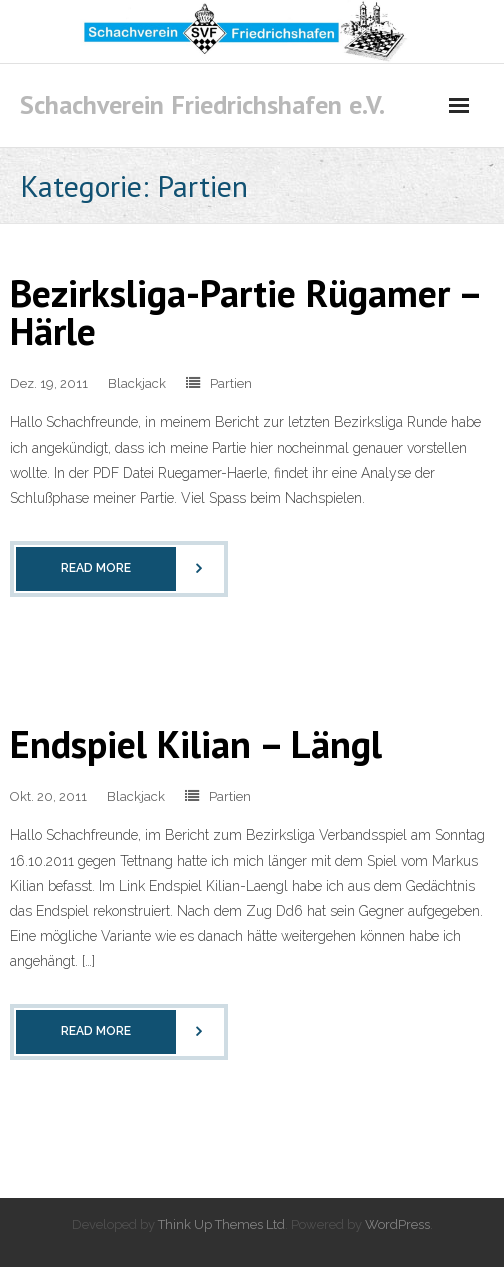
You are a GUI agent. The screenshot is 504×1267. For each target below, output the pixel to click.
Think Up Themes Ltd (221, 1224)
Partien (231, 383)
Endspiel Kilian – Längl (196, 743)
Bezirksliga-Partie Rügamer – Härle (245, 311)
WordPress (397, 1224)
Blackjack (137, 383)
